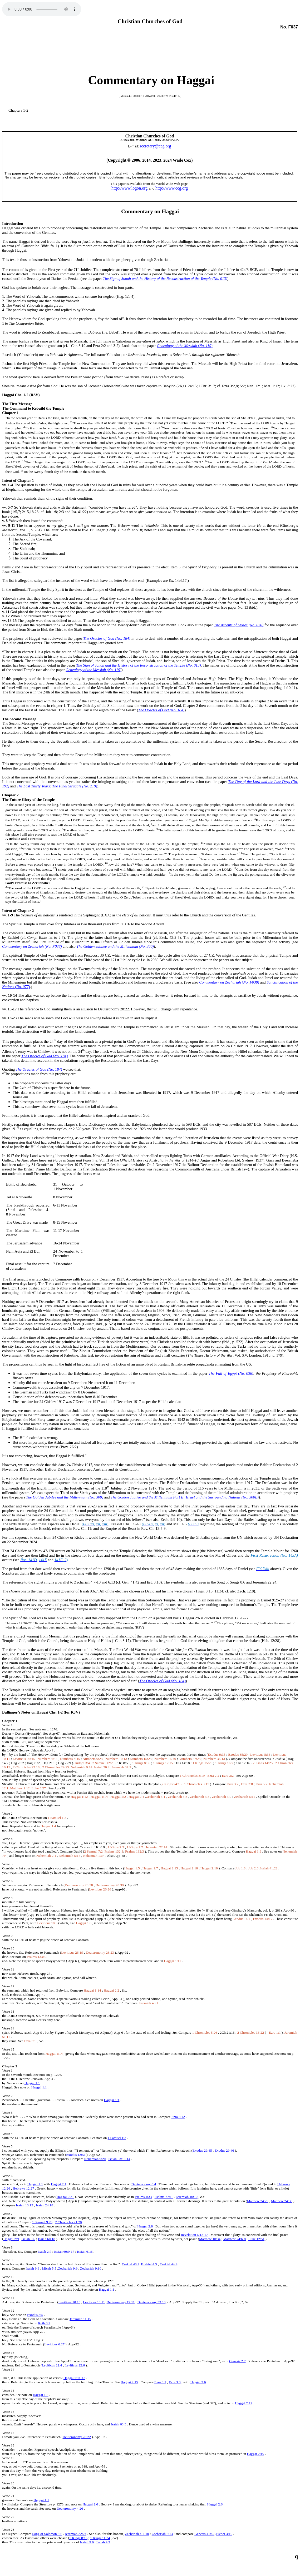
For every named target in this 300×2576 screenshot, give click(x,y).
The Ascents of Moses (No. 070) (238, 625)
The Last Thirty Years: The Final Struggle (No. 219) (57, 786)
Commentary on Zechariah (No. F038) (32, 946)
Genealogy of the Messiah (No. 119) (184, 346)
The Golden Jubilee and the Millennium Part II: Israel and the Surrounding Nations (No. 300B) (185, 1497)
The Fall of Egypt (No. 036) (231, 1373)
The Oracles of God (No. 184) (106, 638)
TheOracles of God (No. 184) (161, 710)
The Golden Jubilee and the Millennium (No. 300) (115, 946)
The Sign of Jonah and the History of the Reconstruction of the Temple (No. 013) (165, 278)
